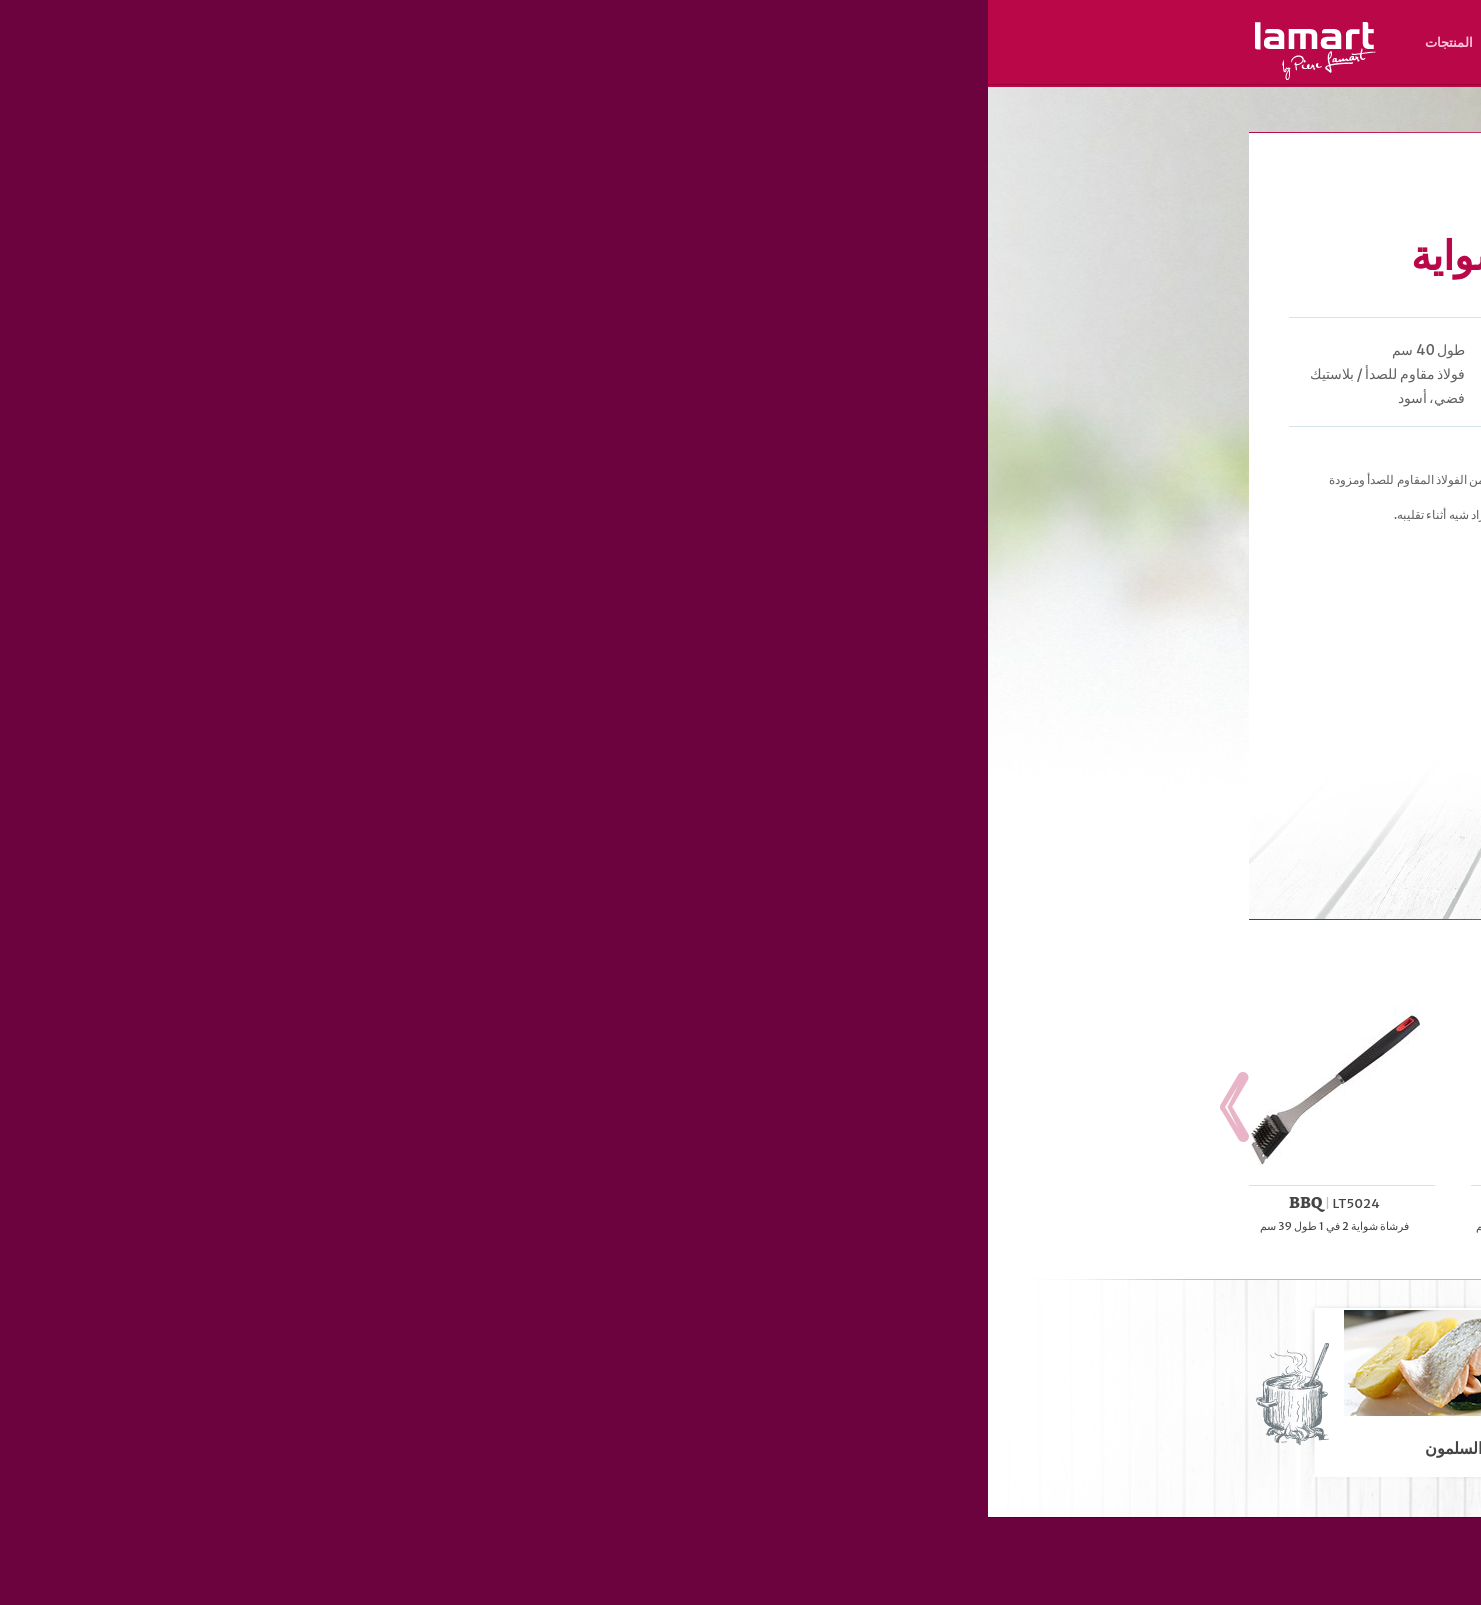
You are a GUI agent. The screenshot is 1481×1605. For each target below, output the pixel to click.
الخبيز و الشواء (1063, 113)
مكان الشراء (609, 42)
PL (1120, 70)
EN (1165, 70)
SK (1186, 70)
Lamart (327, 51)
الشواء (1118, 113)
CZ (1206, 70)
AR (991, 70)
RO (1035, 70)
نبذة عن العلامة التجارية (726, 42)
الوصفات (530, 42)
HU (1142, 70)
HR (1099, 70)
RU (1077, 70)
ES (1056, 70)
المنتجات (461, 42)
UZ (1012, 70)
